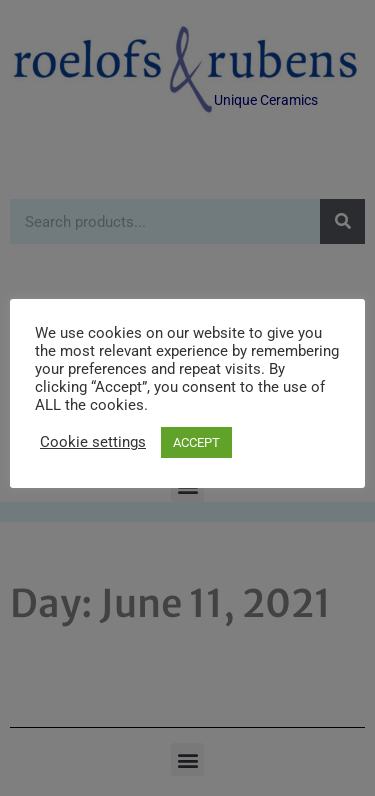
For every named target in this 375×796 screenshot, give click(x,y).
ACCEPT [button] (196, 442)
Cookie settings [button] (93, 442)
